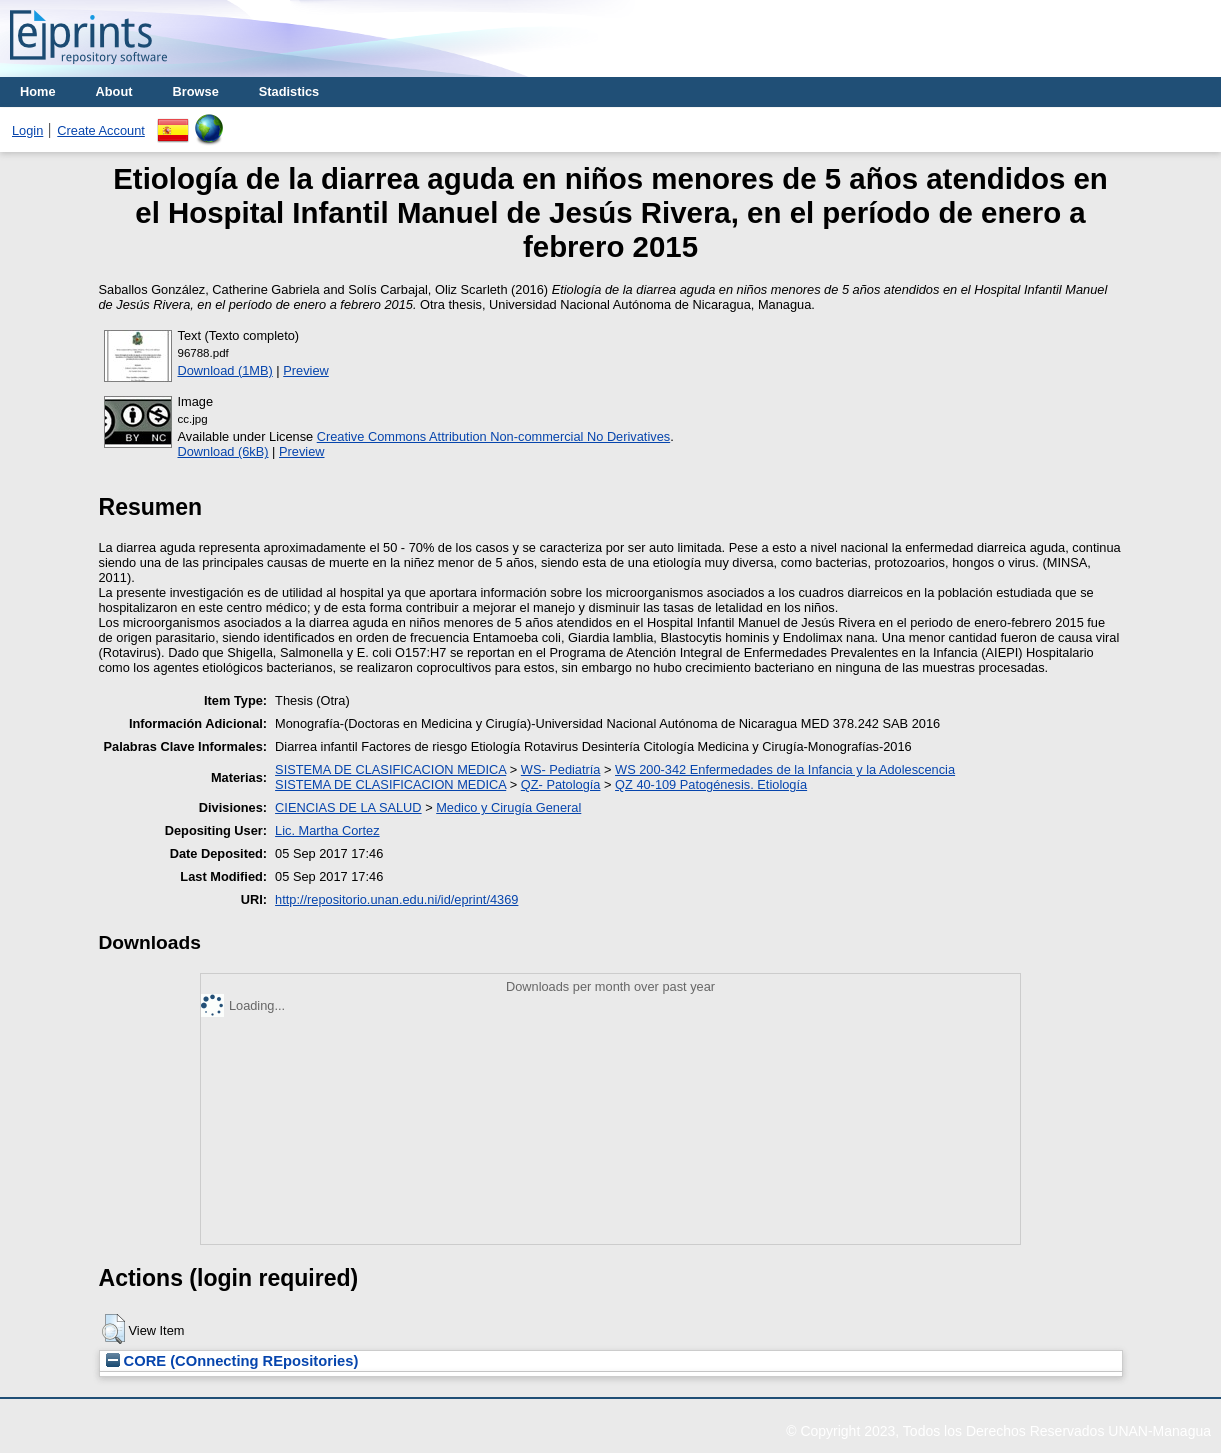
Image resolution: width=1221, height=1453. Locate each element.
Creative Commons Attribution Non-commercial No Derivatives (493, 436)
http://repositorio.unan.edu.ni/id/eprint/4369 (396, 899)
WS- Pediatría (561, 769)
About (114, 91)
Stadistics (289, 91)
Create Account (101, 130)
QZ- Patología (561, 784)
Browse (196, 91)
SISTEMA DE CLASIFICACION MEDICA (390, 769)
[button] (113, 1329)
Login (27, 130)
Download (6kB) (223, 451)
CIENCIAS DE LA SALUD (348, 807)
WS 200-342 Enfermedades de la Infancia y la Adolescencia (785, 769)
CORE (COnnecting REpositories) (232, 1361)
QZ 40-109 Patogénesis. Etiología (711, 784)
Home (38, 91)
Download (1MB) (225, 370)
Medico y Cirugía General (508, 807)
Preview (306, 370)
